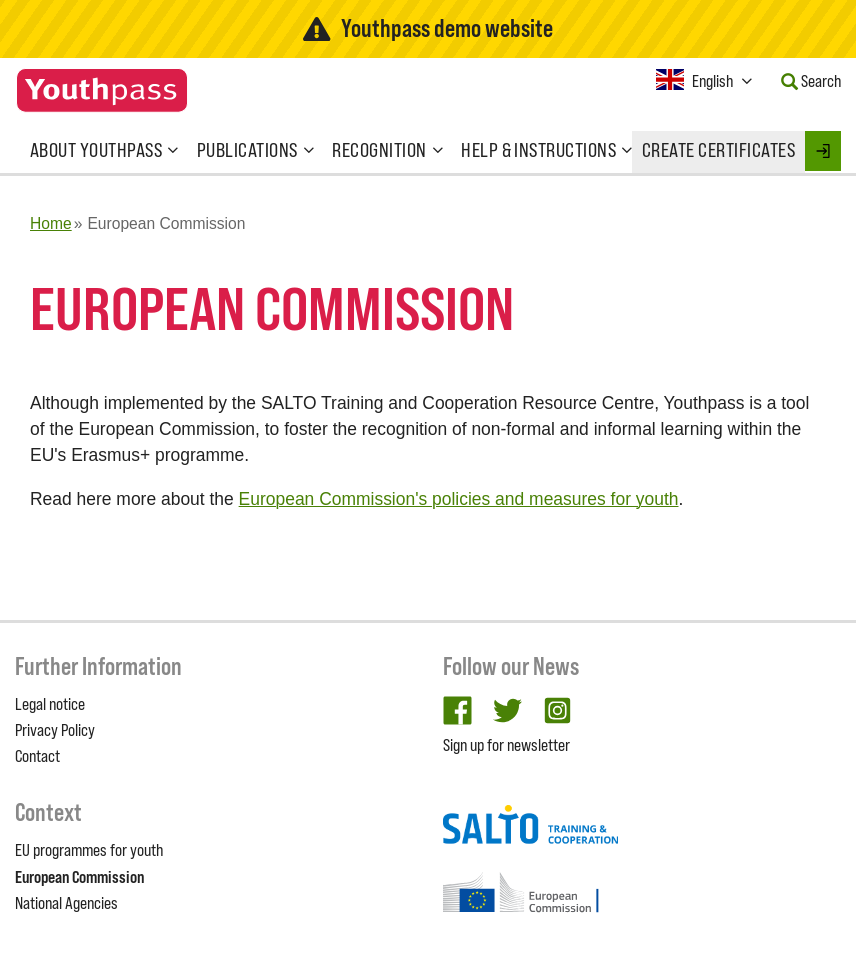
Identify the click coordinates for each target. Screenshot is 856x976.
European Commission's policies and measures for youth (459, 499)
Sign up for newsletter (506, 745)
